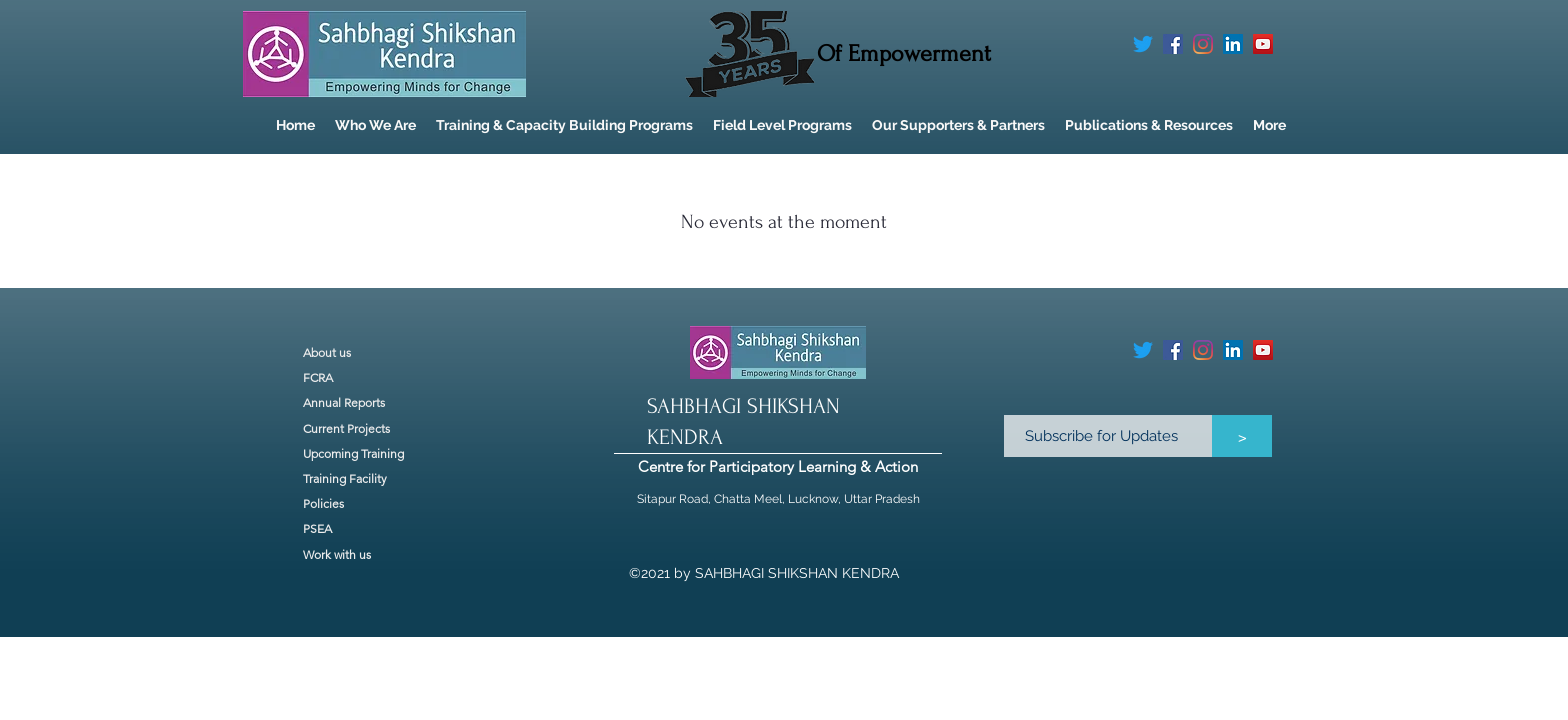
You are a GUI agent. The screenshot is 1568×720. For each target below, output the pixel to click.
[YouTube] (1263, 44)
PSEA (317, 528)
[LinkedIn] (1233, 44)
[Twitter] (1143, 44)
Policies (323, 503)
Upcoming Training (353, 453)
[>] (1242, 436)
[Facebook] (1173, 44)
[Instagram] (1203, 44)
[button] (375, 125)
